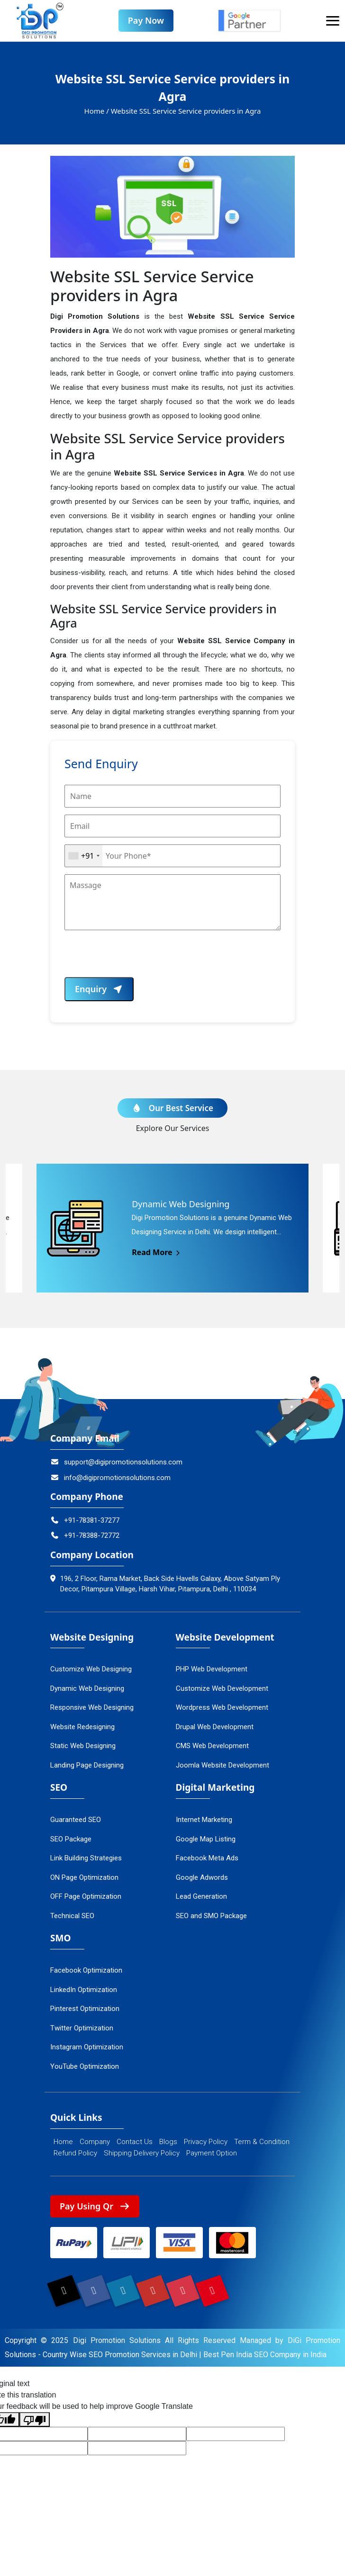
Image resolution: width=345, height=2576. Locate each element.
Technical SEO (72, 1916)
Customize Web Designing (91, 1669)
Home (63, 2141)
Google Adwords (202, 1877)
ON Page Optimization (84, 1877)
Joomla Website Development (222, 1765)
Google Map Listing (206, 1839)
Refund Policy (75, 2153)
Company (95, 2141)
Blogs (168, 2141)
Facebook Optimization (86, 1970)
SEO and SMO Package (211, 1916)
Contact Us (135, 2141)
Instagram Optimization (86, 2047)
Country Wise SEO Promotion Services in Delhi (120, 2355)
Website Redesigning (82, 1727)
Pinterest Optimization (84, 2009)
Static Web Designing (83, 1746)
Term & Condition (262, 2141)
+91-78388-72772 (84, 1536)
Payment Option (211, 2153)
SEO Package (70, 1839)
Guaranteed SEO (75, 1820)
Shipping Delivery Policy (142, 2153)
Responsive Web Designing (92, 1708)
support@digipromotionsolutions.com (116, 1462)
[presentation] (136, 959)
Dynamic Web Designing (87, 1689)
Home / (96, 111)
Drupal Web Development (215, 1727)
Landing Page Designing (87, 1765)
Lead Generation (201, 1897)
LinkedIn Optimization (83, 1989)
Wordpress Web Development (222, 1708)
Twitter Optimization (81, 2028)
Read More (157, 1253)
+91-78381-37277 (84, 1521)
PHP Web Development (211, 1669)
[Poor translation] (34, 2420)
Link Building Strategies (86, 1858)
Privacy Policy (205, 2141)
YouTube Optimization (84, 2066)
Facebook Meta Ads (207, 1858)
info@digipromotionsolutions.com (110, 1477)
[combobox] (83, 856)
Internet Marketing (204, 1820)
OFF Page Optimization (85, 1897)
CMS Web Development (212, 1746)
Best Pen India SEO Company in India (265, 2355)
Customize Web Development (222, 1689)
